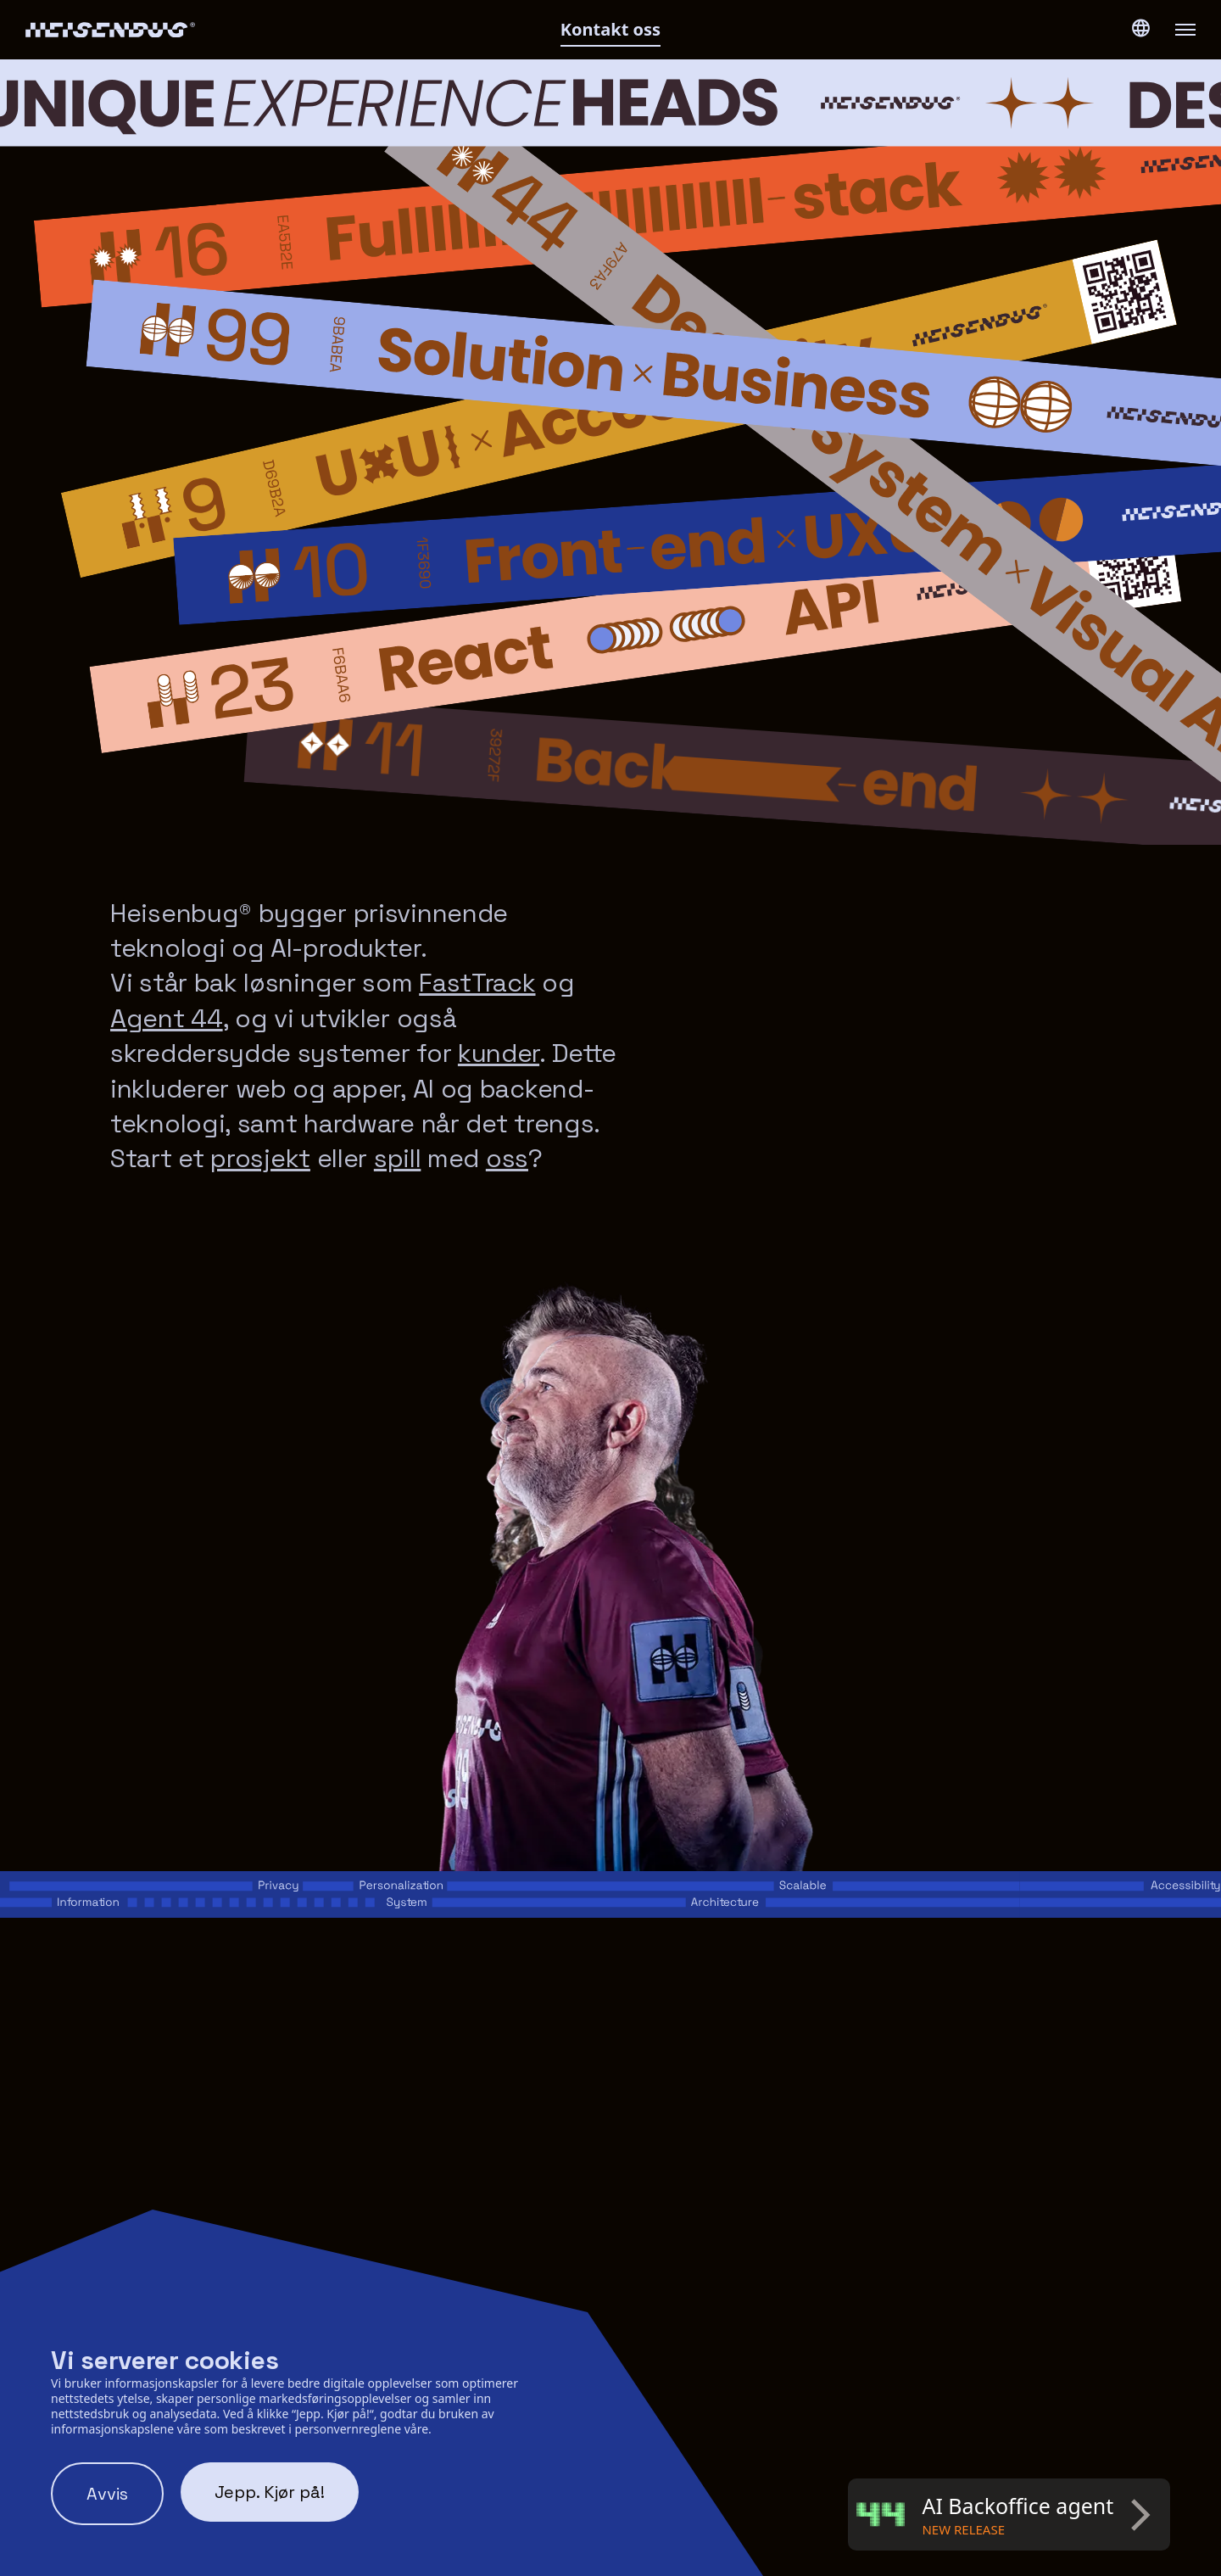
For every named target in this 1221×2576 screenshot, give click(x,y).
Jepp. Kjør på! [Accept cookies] (270, 2492)
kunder (498, 1053)
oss (507, 1158)
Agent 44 (166, 1018)
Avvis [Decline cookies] (107, 2494)
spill (397, 1158)
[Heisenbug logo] (220, 30)
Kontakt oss (610, 29)
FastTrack (477, 982)
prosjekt (260, 1158)
